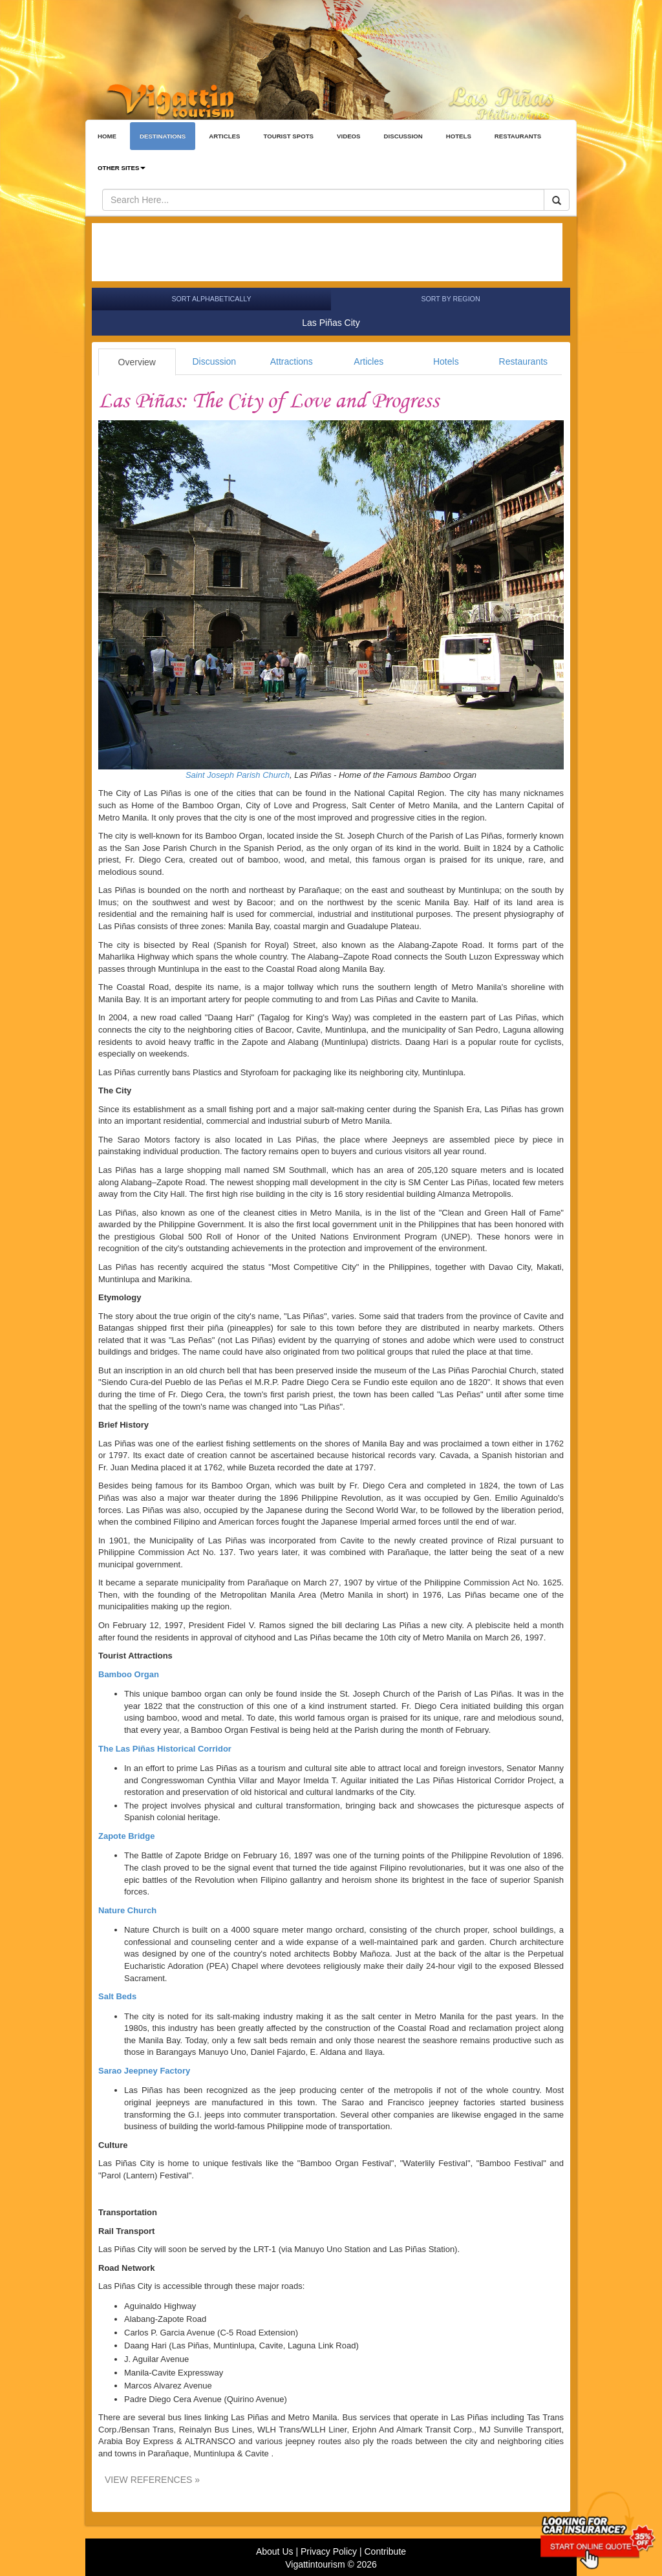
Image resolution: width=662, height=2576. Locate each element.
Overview (137, 362)
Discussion (214, 361)
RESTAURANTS (518, 136)
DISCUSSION (403, 136)
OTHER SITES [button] (121, 167)
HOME (107, 136)
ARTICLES (224, 136)
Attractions (291, 361)
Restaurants (523, 361)
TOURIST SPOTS (288, 136)
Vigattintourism (315, 2564)
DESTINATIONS (163, 136)
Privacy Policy (329, 2551)
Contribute (385, 2551)
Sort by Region (450, 299)
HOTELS (458, 136)
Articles (368, 361)
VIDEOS (349, 136)
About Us (275, 2551)
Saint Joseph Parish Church (238, 775)
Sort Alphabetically (211, 299)
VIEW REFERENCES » (152, 2479)
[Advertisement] (327, 252)
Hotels (446, 361)
